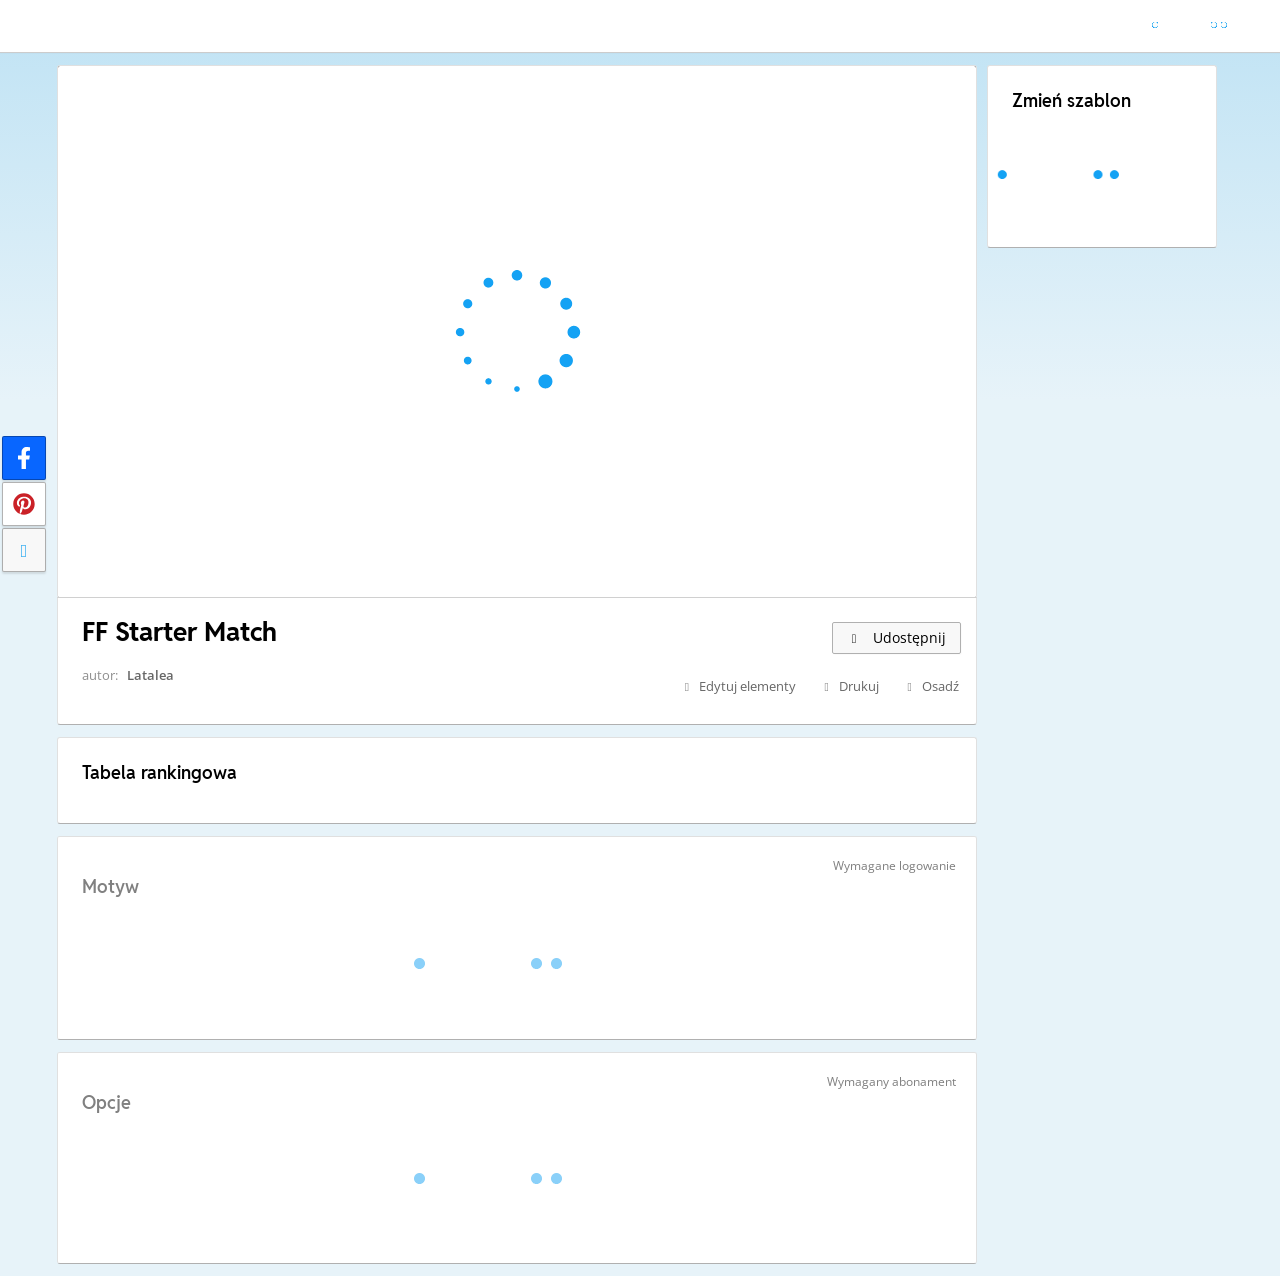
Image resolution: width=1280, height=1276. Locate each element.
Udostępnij (896, 637)
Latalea (150, 675)
